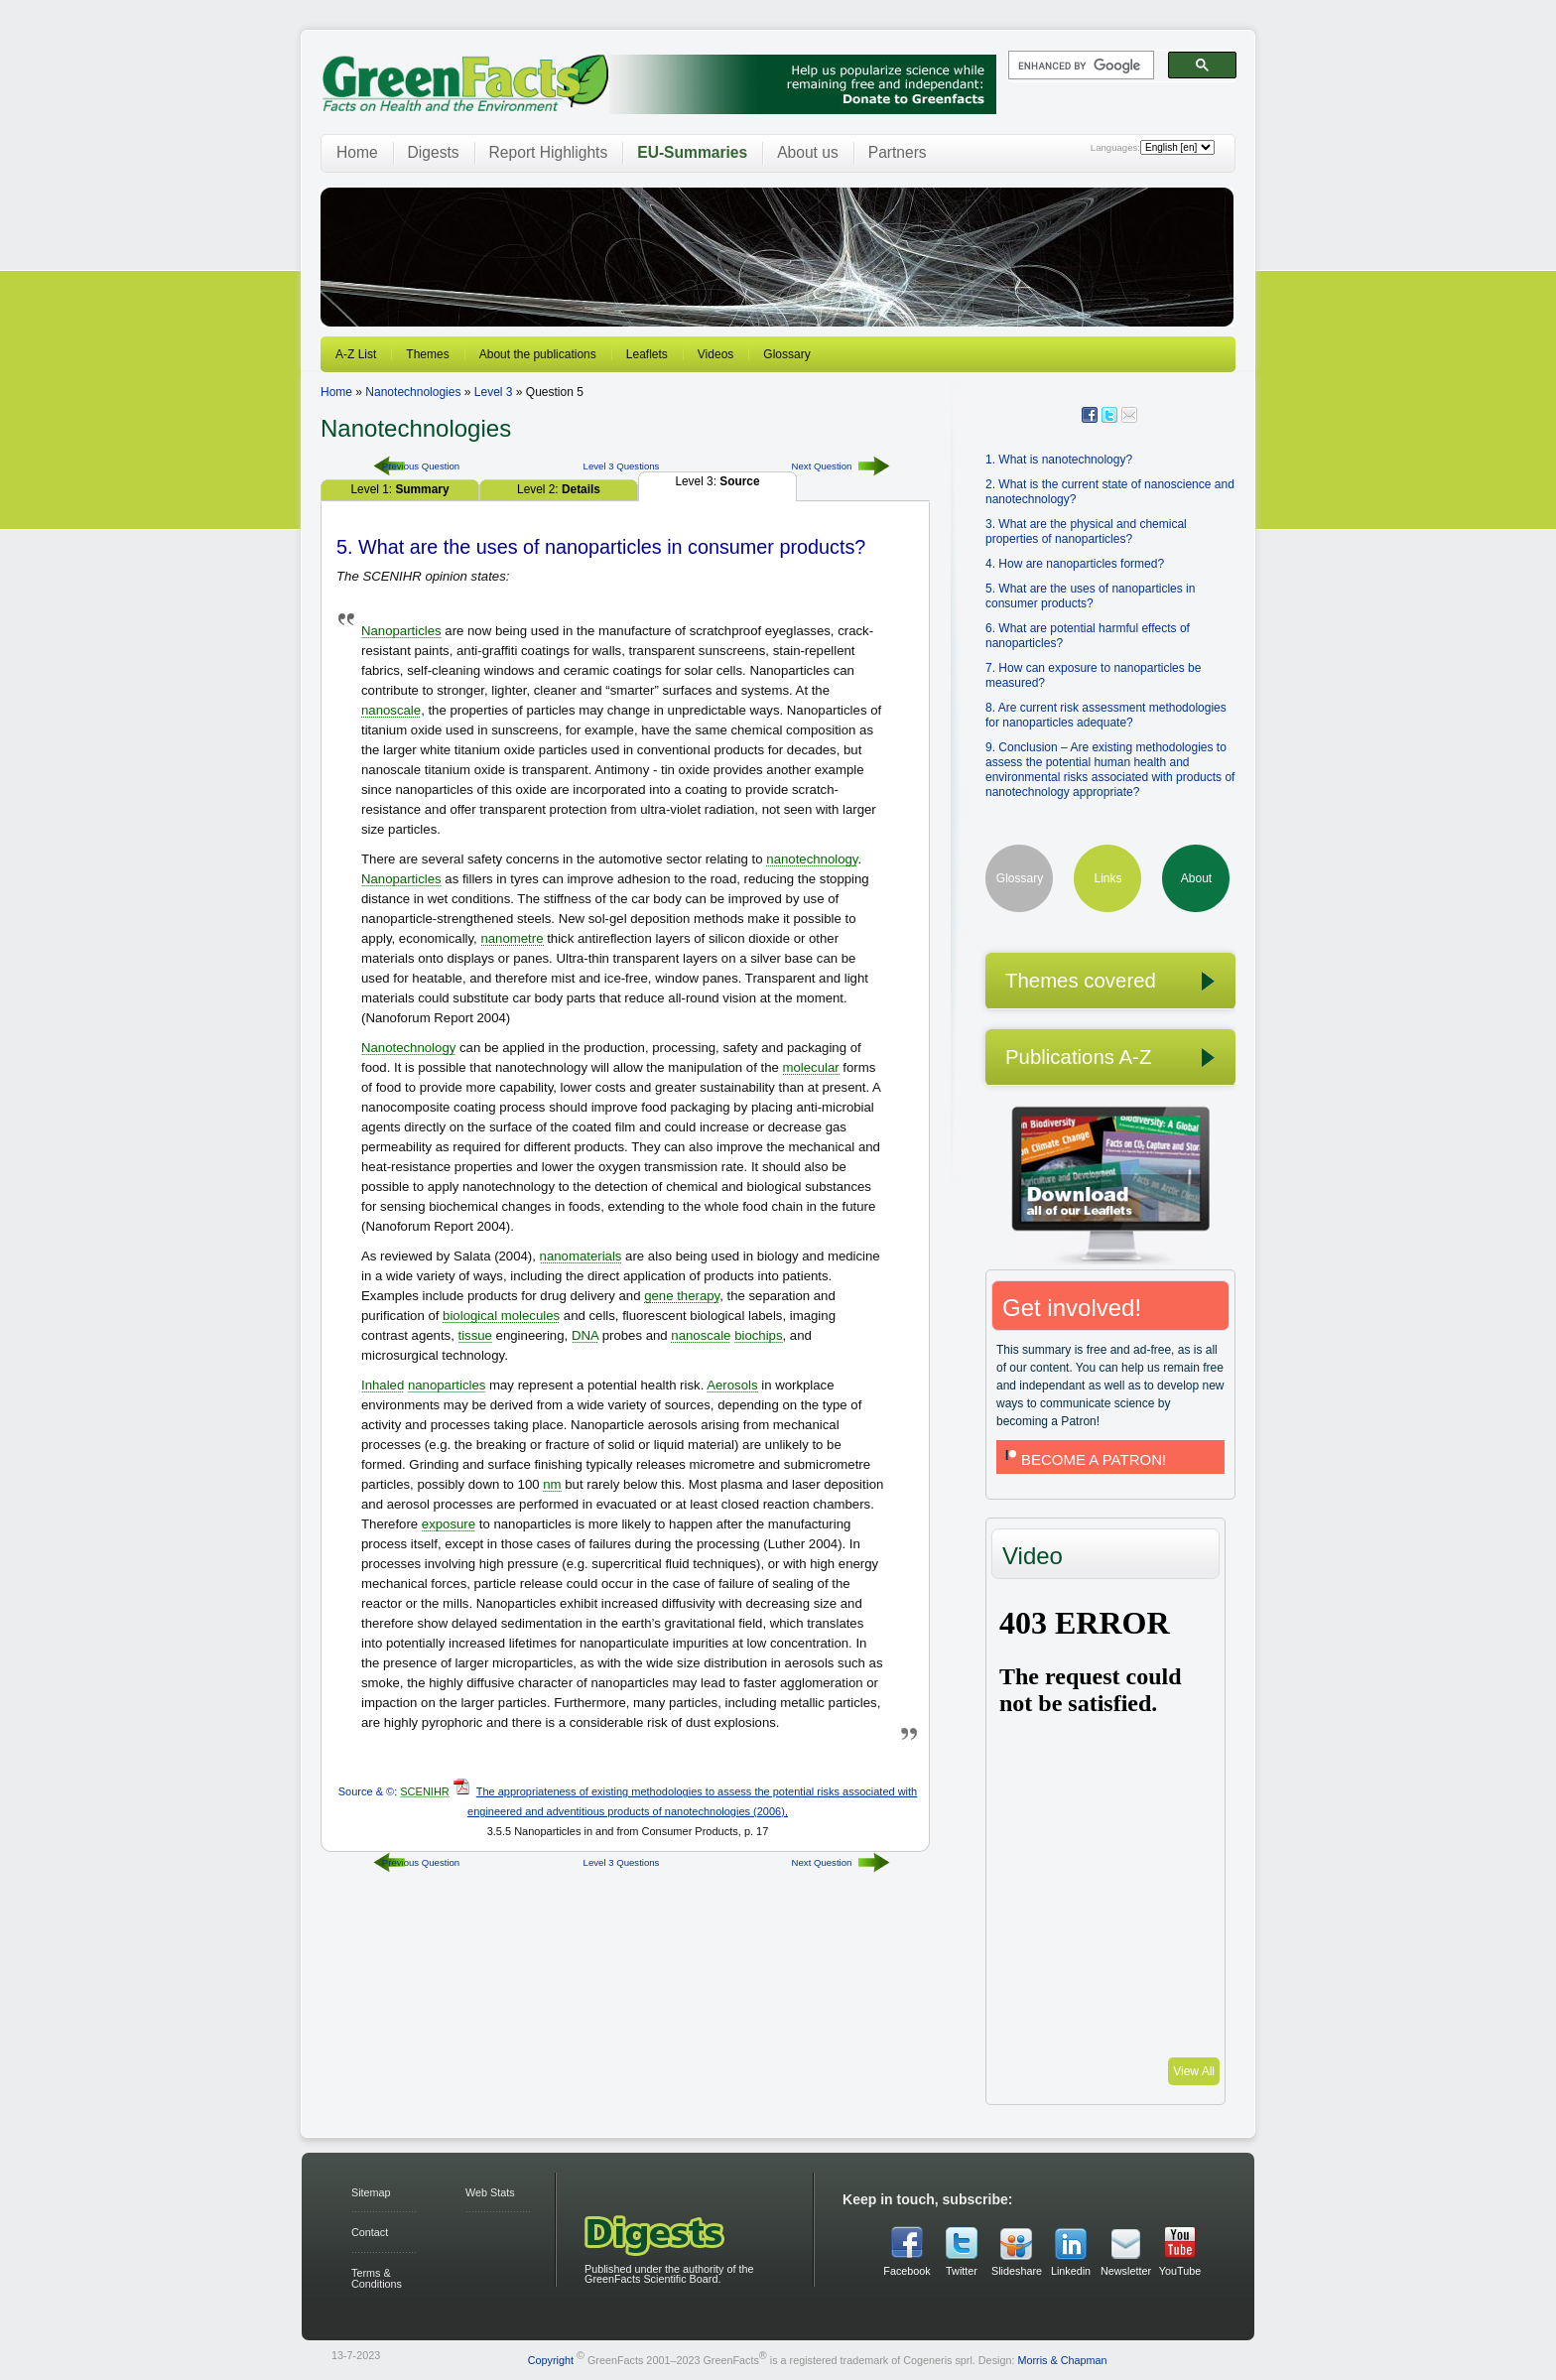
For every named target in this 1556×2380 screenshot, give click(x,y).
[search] (1079, 65)
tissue (475, 1335)
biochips (758, 1335)
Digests (433, 152)
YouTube (1180, 2271)
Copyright (551, 2359)
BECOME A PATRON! (1083, 1459)
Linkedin (1071, 2271)
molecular (810, 1067)
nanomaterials (581, 1256)
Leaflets (647, 354)
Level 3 (493, 392)
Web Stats (490, 2192)
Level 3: (717, 481)
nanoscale (391, 710)
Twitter (961, 2271)
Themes (427, 354)
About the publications (537, 354)
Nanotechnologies (412, 392)
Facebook (906, 2271)
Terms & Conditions (376, 2278)
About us (808, 152)
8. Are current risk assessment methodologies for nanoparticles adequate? (1106, 715)
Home (357, 152)
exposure (448, 1524)
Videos (715, 354)
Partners (897, 152)
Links (1107, 878)
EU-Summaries (692, 152)
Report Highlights (548, 152)
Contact (369, 2232)
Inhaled (382, 1385)
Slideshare (1016, 2271)
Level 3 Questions (622, 466)
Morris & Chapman (1061, 2359)
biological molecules (501, 1315)
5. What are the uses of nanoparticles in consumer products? (1090, 596)
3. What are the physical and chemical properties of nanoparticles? (1086, 531)
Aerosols (732, 1385)
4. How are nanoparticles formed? (1074, 564)
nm (552, 1484)
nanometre (511, 938)
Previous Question (420, 466)
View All (1194, 2071)
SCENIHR (425, 1791)
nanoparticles (446, 1385)
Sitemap (371, 2192)
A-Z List (355, 354)
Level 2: (558, 489)
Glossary (786, 354)
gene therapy (681, 1295)
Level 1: (399, 489)
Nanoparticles (401, 630)
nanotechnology (811, 859)
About (1196, 878)
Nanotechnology (408, 1047)
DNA (585, 1335)
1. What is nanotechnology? (1058, 459)
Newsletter (1125, 2271)
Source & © (366, 1791)
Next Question (822, 466)
